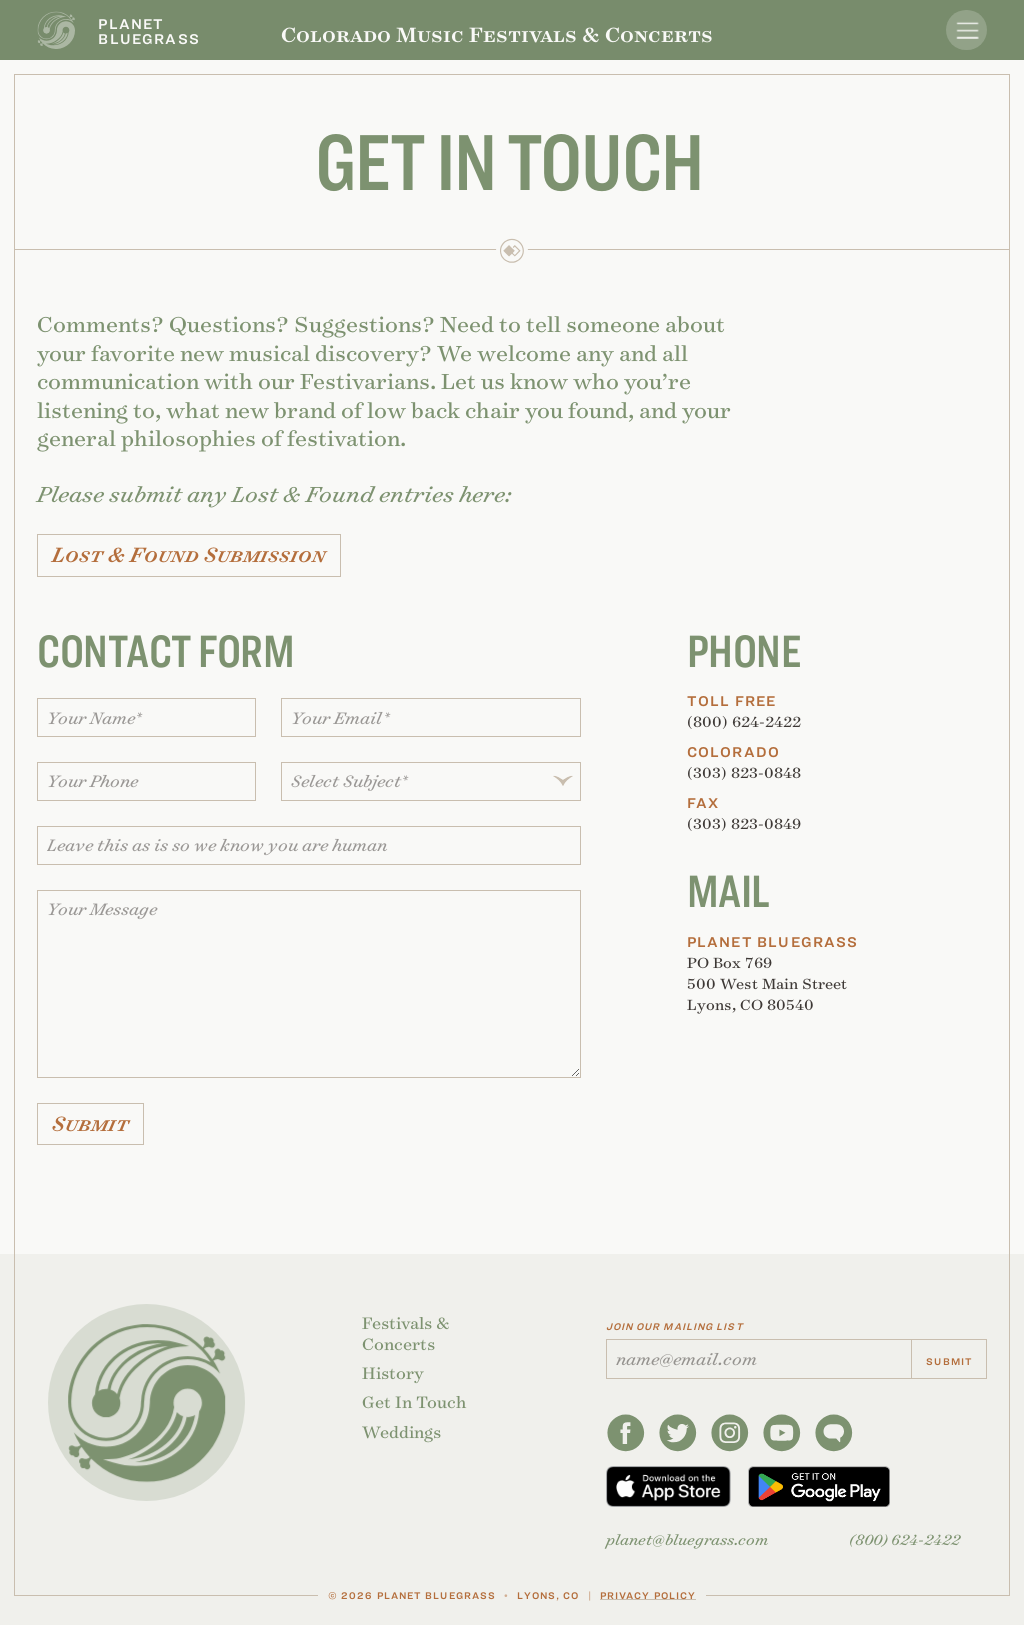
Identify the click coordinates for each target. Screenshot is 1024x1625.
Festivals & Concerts (406, 1333)
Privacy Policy (648, 1595)
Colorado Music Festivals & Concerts (497, 33)
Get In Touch (414, 1402)
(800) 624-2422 (904, 1539)
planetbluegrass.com (687, 1539)
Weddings (401, 1432)
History (393, 1373)
